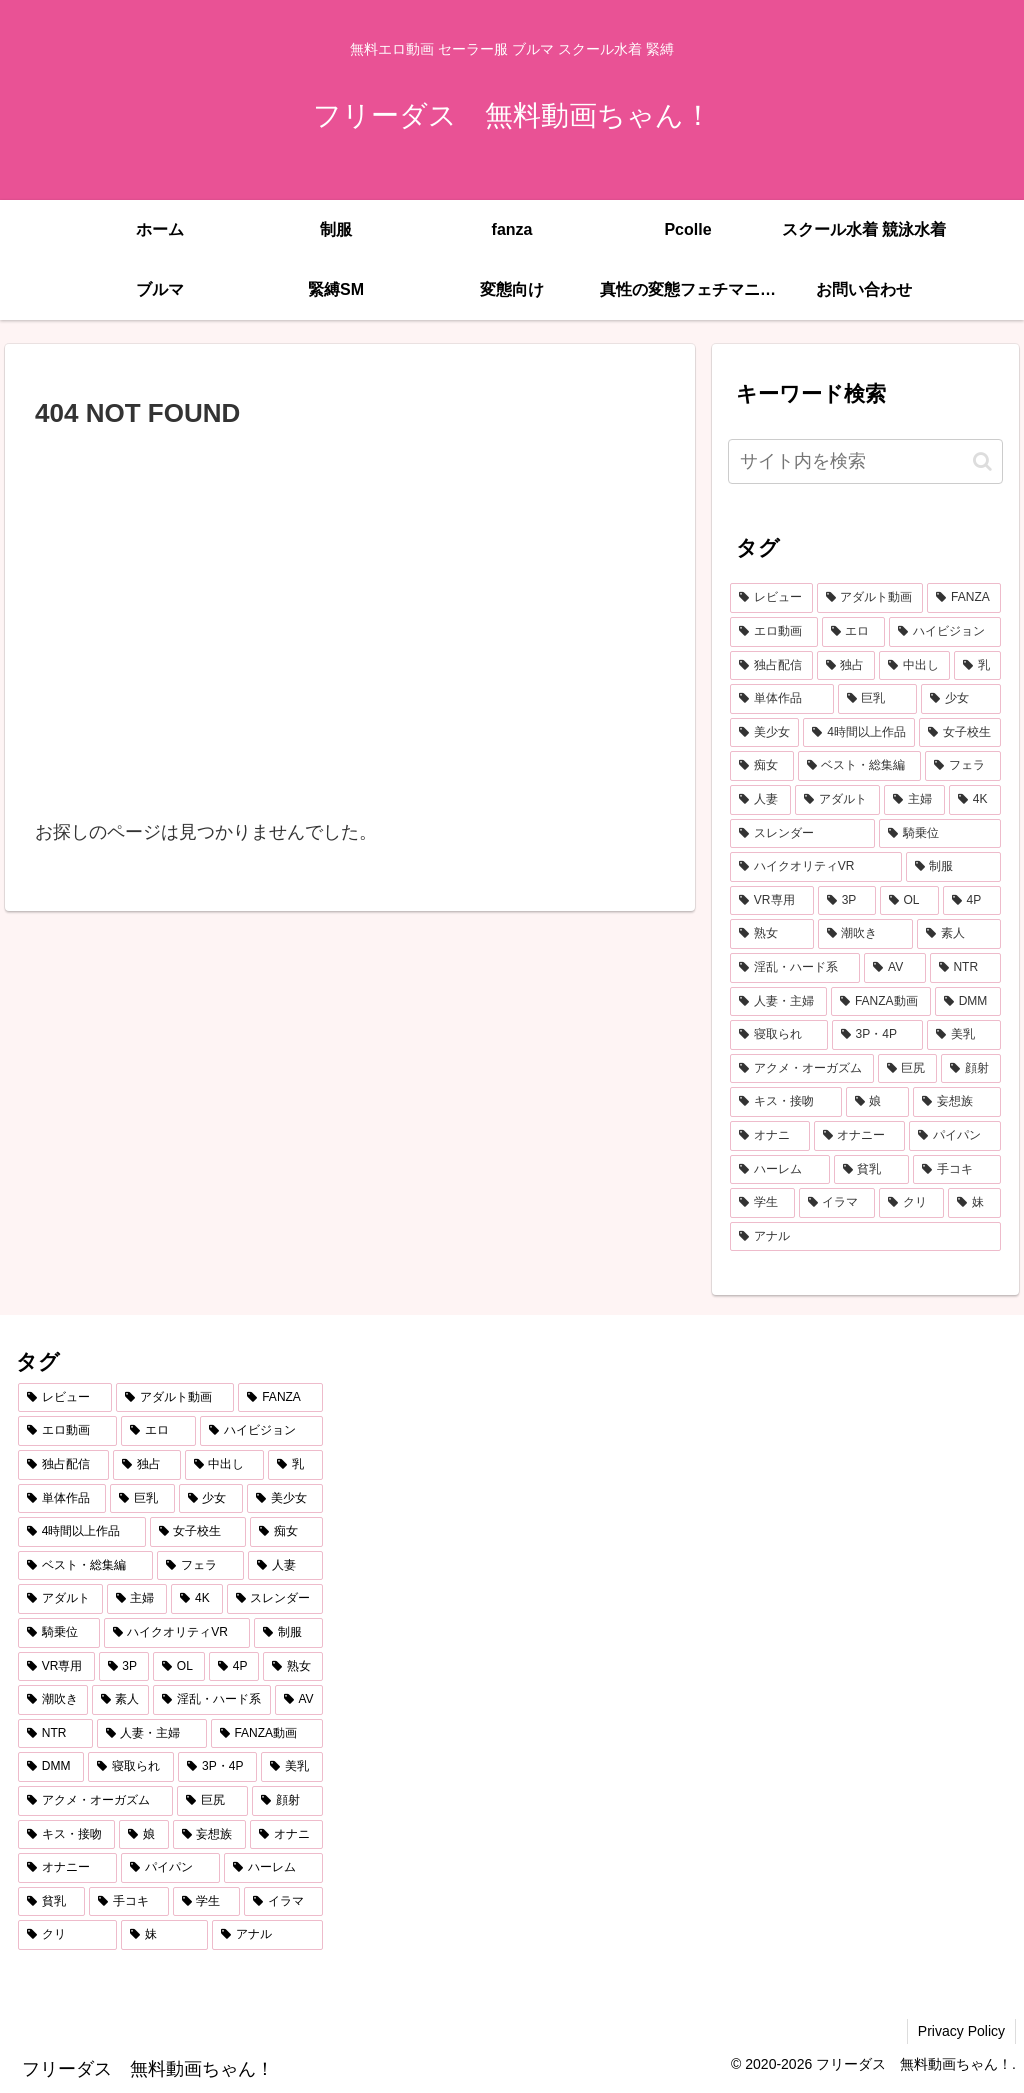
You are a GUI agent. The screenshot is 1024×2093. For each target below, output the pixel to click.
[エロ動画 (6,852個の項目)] (773, 632)
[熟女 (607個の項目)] (771, 934)
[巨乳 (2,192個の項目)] (877, 699)
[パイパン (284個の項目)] (954, 1136)
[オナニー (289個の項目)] (859, 1136)
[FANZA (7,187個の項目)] (963, 598)
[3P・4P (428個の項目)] (877, 1035)
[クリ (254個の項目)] (911, 1203)
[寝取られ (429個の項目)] (779, 1035)
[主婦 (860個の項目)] (914, 800)
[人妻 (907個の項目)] (760, 800)
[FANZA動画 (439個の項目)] (881, 1002)
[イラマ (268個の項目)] (837, 1203)
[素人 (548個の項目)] (958, 934)
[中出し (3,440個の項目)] (914, 666)
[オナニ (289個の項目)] (769, 1136)
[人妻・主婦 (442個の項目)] (778, 1002)
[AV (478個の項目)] (894, 968)
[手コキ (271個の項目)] (956, 1170)
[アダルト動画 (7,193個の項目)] (870, 598)
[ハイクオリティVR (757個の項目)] (816, 867)
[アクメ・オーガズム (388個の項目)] (801, 1069)
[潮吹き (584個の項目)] (865, 934)
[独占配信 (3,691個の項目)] (771, 666)
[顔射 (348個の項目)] (970, 1069)
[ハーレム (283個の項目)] (779, 1170)
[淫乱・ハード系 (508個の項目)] (795, 968)
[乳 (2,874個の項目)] (977, 666)
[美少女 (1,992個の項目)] (764, 733)
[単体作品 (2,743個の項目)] (781, 699)
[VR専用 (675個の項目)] (772, 901)
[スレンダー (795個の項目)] (802, 834)
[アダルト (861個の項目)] (837, 800)
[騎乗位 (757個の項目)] (939, 834)
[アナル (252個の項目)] (865, 1237)
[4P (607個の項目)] (972, 901)
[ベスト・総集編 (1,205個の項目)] (859, 766)
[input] (865, 461)
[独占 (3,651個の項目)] (846, 666)
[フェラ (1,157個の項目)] (962, 766)
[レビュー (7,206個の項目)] (771, 598)
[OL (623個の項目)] (909, 901)
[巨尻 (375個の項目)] (907, 1069)
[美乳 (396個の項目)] (964, 1035)
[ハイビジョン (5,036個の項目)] (944, 632)
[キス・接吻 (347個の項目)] (785, 1102)
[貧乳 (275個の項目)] (871, 1170)
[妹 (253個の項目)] (974, 1203)
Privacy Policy (961, 2031)
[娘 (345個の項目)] (877, 1102)
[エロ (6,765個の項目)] (853, 632)
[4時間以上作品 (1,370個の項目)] (859, 733)
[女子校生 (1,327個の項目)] (959, 733)
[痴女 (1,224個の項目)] (761, 766)
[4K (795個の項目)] (975, 800)
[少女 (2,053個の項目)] (960, 699)
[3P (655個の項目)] (847, 901)
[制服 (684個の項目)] (953, 867)
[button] (982, 461)
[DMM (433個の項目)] (968, 1002)
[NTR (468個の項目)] (965, 968)
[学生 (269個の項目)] (762, 1203)
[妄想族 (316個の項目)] (956, 1102)
